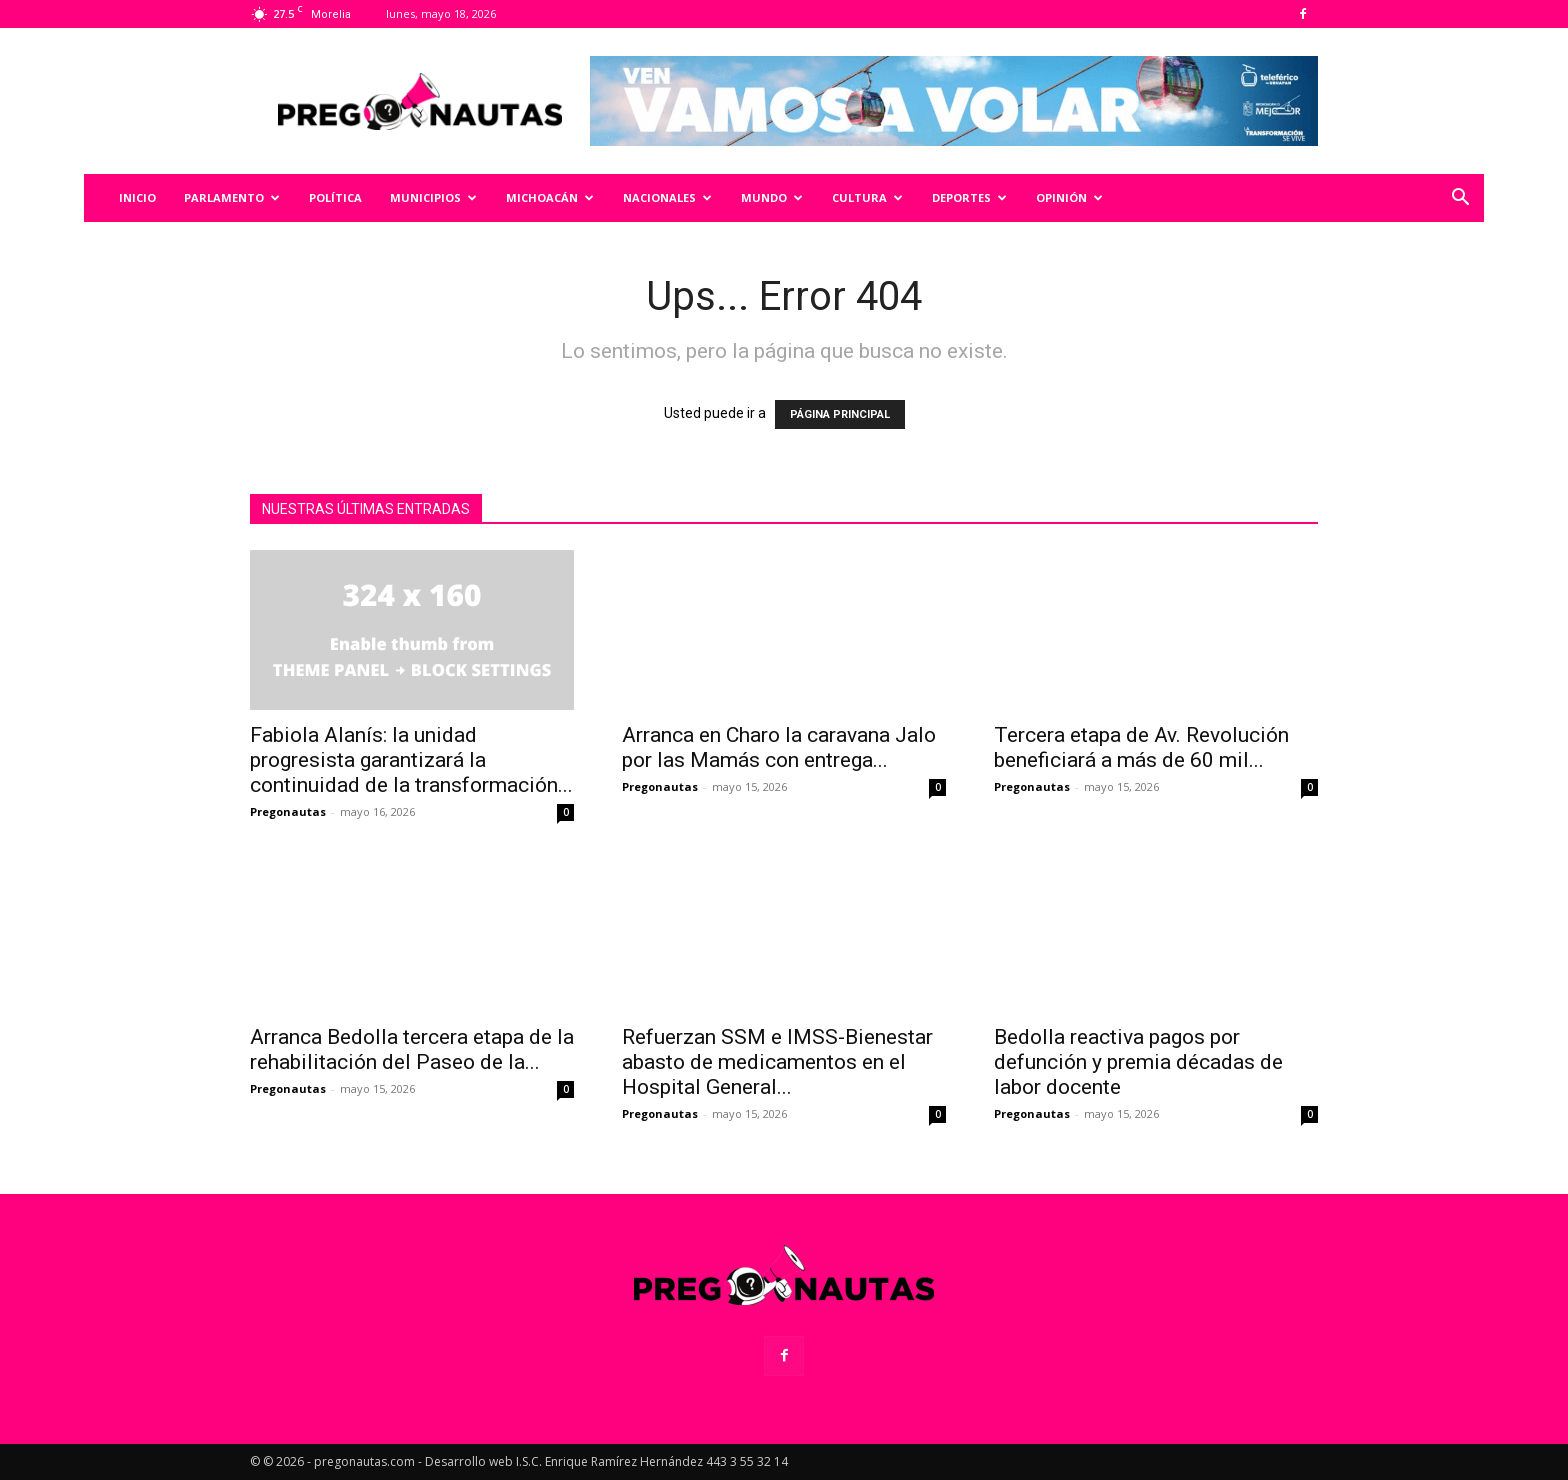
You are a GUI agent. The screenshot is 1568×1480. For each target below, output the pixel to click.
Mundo (772, 197)
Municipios (433, 197)
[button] (1460, 199)
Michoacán (550, 197)
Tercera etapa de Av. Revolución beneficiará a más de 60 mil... (1141, 747)
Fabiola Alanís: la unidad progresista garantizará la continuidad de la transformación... (411, 760)
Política (335, 197)
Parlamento (232, 197)
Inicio (137, 197)
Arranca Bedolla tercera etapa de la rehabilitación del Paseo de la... (412, 1049)
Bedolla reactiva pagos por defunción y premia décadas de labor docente (1138, 1062)
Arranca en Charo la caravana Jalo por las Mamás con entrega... (779, 747)
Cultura (867, 197)
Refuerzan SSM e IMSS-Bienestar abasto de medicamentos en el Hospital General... (777, 1062)
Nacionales (667, 197)
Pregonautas (288, 811)
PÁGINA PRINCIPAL (840, 414)
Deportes (969, 197)
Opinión (1069, 197)
